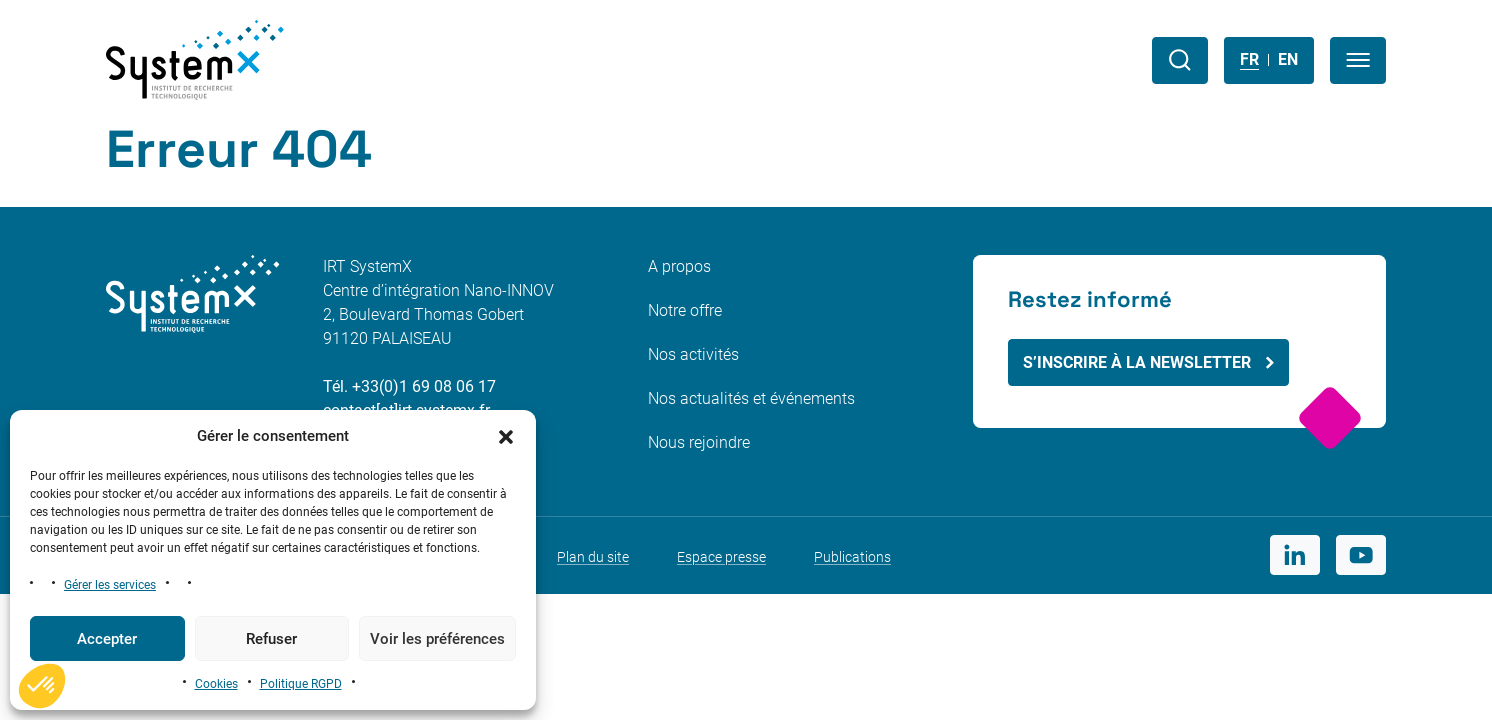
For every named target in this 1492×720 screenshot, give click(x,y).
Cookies (216, 684)
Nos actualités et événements (751, 398)
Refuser (271, 639)
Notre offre (685, 310)
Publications (852, 557)
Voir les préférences (437, 639)
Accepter (107, 639)
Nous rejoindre (699, 442)
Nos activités (693, 354)
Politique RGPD (301, 684)
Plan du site (593, 557)
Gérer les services (110, 585)
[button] (506, 436)
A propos (679, 266)
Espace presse (721, 557)
